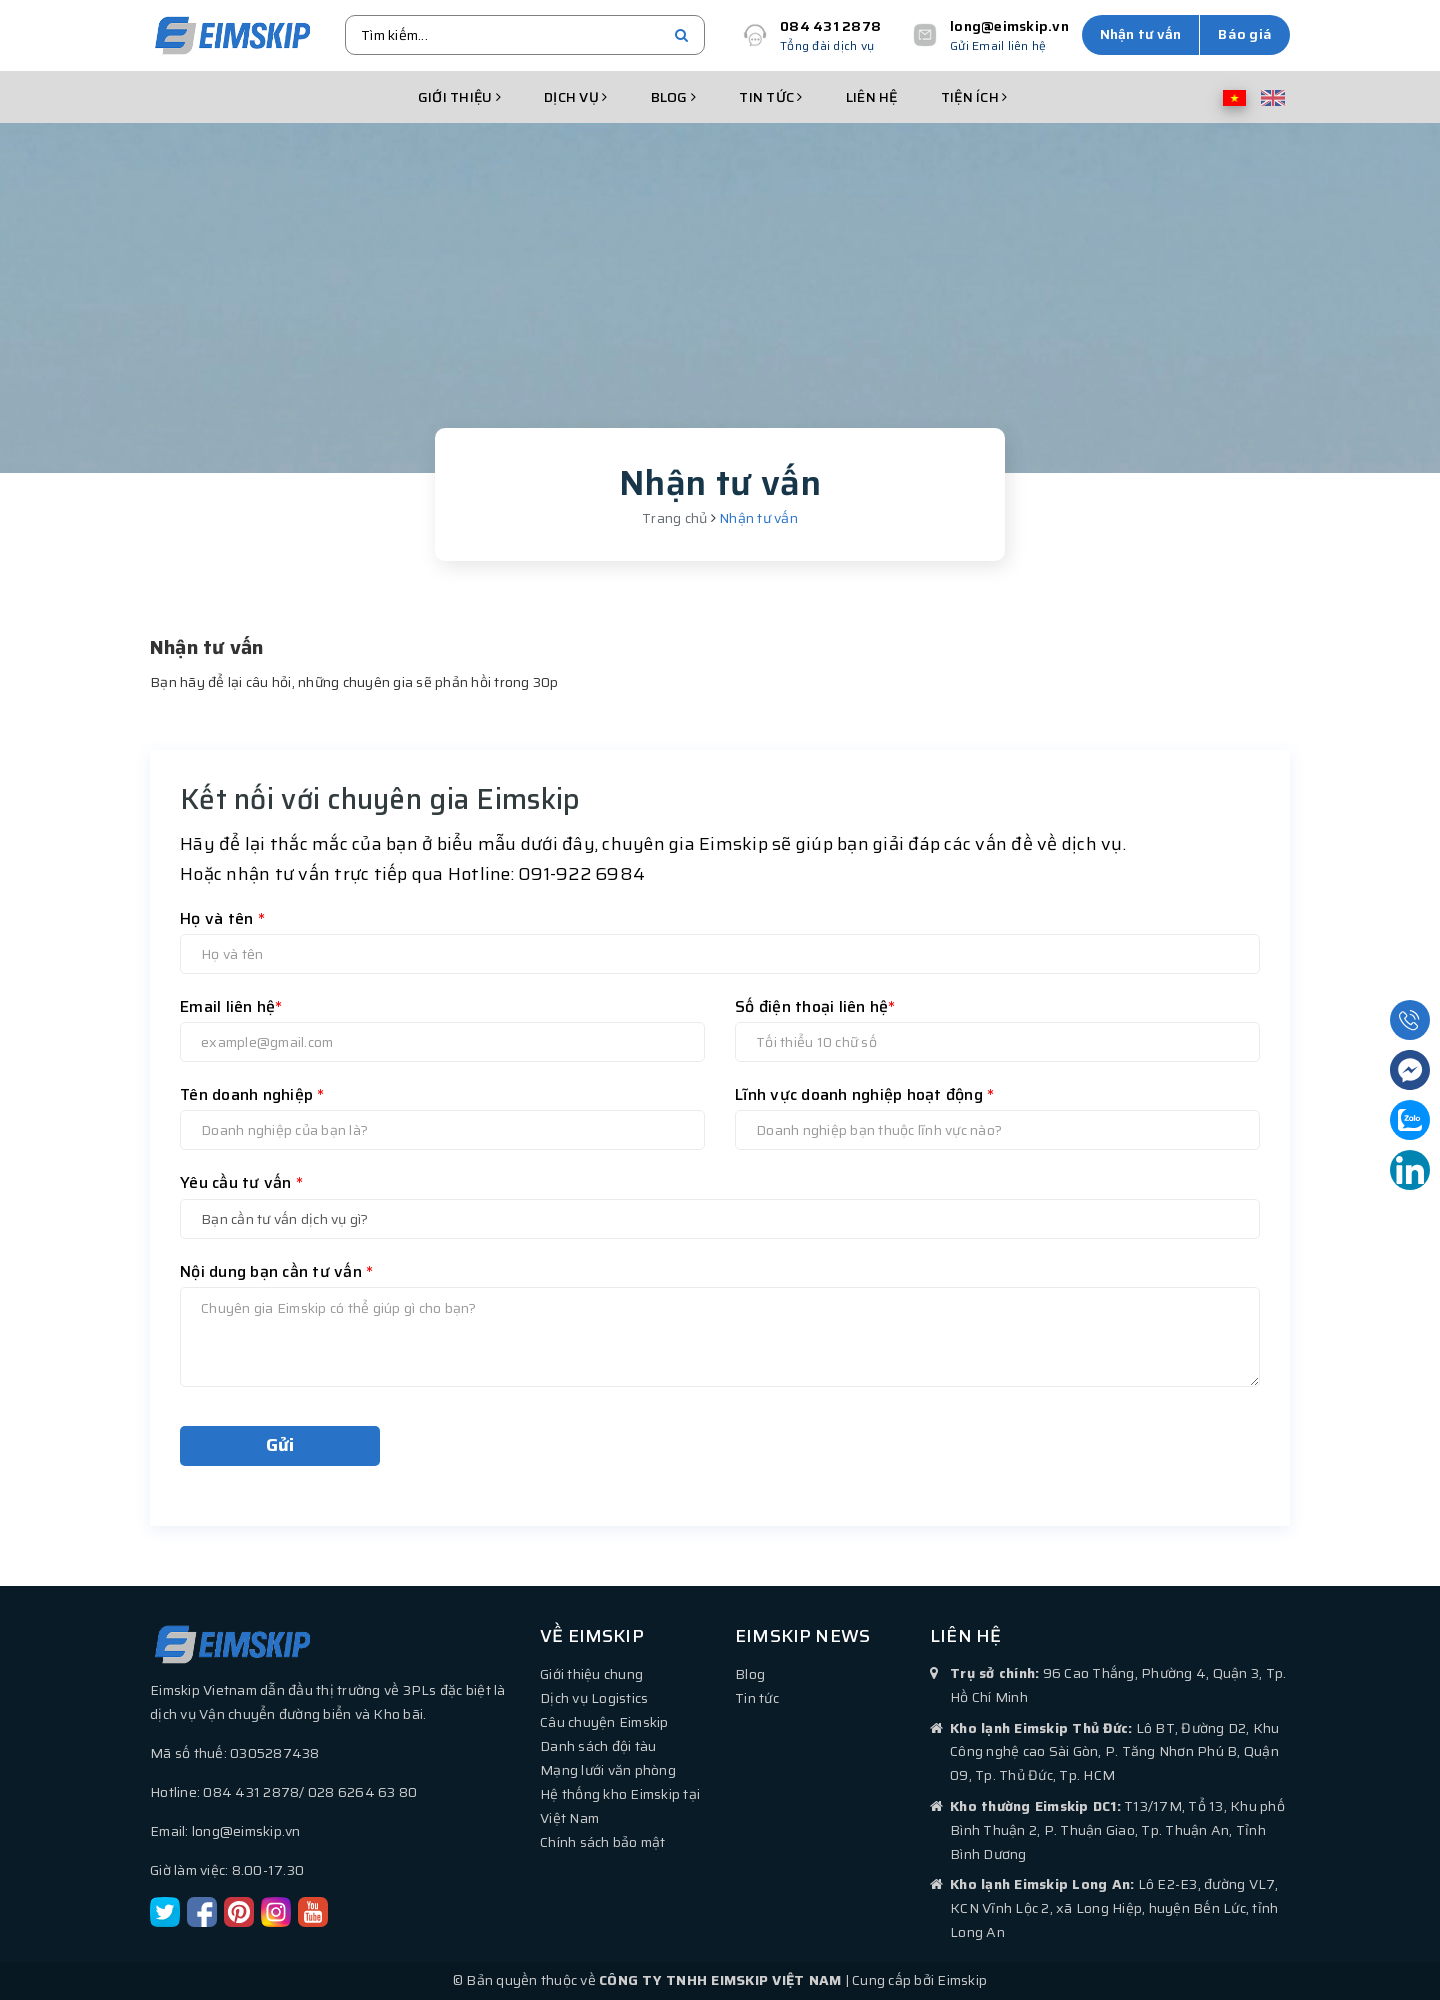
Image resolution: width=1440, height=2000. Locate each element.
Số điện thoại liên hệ (815, 1006)
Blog (674, 97)
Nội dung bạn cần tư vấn (276, 1271)
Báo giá (1245, 34)
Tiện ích (974, 97)
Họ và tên (222, 918)
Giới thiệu (459, 97)
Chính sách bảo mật (603, 1842)
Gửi (280, 1445)
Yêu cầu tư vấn (241, 1182)
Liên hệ (872, 97)
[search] (681, 35)
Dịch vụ (575, 97)
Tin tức (770, 97)
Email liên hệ (231, 1006)
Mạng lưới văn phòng (608, 1770)
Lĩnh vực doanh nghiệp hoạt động (864, 1094)
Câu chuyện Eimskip (604, 1722)
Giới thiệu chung (591, 1674)
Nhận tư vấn (1141, 34)
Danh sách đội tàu (598, 1746)
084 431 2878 (830, 26)
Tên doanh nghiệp (252, 1094)
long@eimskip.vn (1009, 26)
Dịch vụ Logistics (594, 1698)
